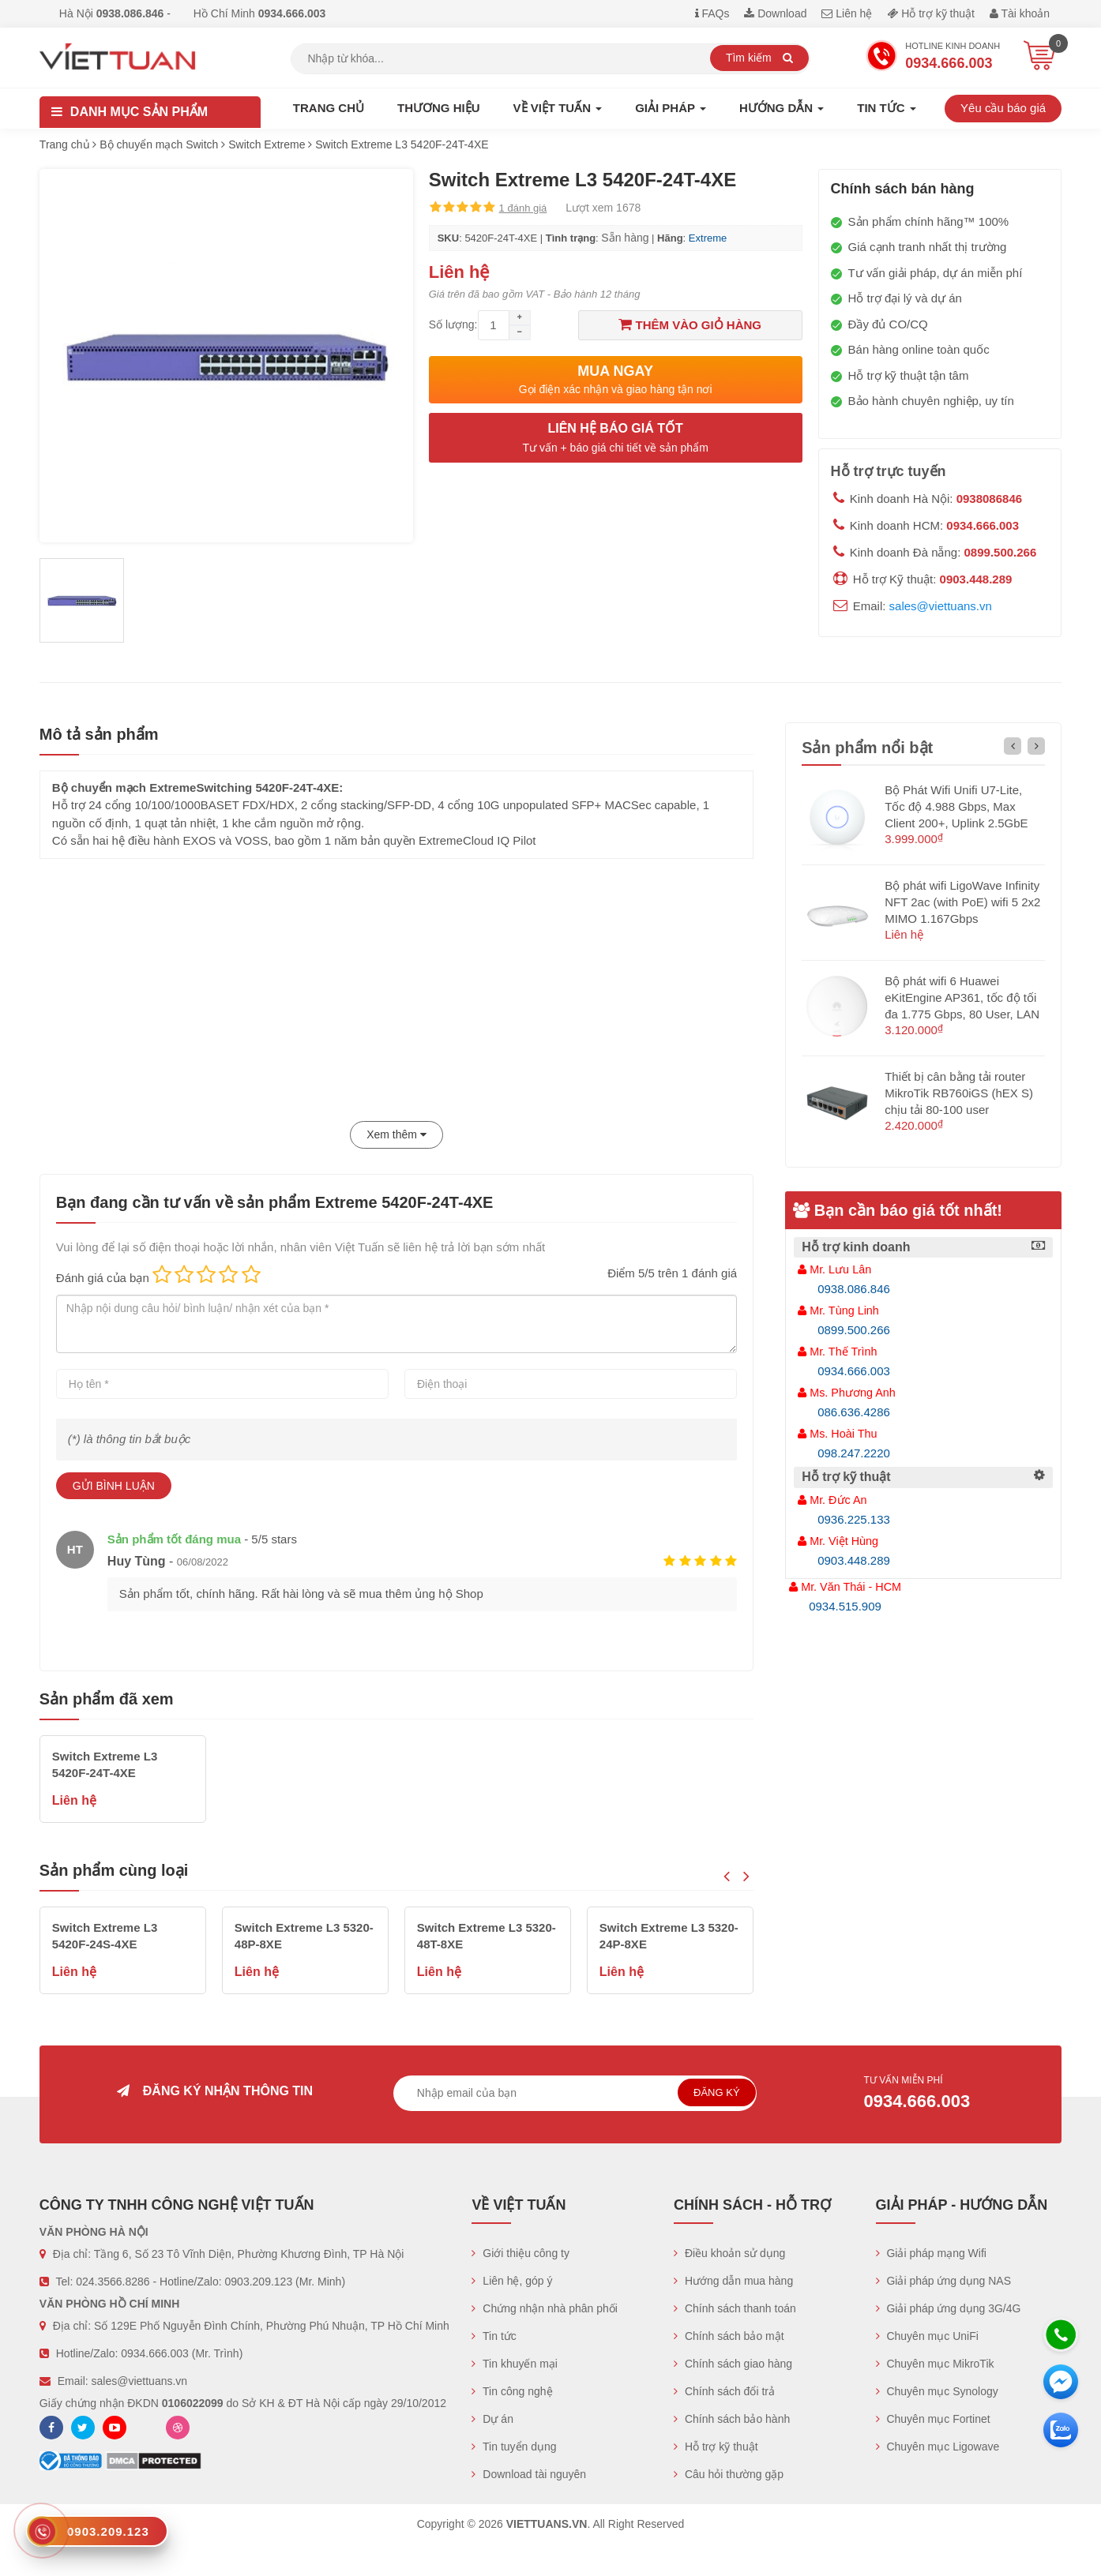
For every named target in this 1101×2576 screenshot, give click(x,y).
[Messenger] (1060, 2381)
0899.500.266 (1000, 552)
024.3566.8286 (112, 2281)
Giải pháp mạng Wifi (931, 2253)
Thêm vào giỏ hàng (689, 324)
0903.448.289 (976, 579)
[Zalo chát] (1060, 2430)
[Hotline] (1060, 2334)
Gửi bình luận (114, 1485)
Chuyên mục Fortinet (933, 2419)
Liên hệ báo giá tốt (615, 439)
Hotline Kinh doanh (933, 57)
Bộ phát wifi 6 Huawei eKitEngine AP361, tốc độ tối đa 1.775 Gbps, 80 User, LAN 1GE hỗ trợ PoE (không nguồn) (962, 1014)
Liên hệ (846, 13)
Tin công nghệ (512, 2391)
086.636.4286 (853, 1412)
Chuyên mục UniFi (927, 2336)
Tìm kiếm (759, 57)
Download (775, 13)
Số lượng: (453, 324)
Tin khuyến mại (514, 2363)
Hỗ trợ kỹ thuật (931, 13)
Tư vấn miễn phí (928, 2094)
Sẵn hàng (624, 237)
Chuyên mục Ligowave (938, 2446)
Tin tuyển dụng (514, 2446)
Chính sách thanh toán (735, 2308)
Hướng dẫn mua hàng (733, 2280)
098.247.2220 (853, 1453)
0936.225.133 (853, 1519)
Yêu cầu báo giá (1003, 107)
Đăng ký (716, 2092)
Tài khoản (1020, 13)
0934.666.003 (982, 525)
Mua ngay (615, 379)
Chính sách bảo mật (729, 2336)
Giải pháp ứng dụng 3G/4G (948, 2308)
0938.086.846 (853, 1288)
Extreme (708, 238)
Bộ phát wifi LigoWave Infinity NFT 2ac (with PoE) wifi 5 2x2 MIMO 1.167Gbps (962, 902)
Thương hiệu (438, 107)
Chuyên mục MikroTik (935, 2363)
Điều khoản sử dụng (729, 2253)
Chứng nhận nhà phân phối (544, 2308)
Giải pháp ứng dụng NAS (943, 2280)
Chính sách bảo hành (732, 2419)
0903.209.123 (259, 2281)
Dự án (492, 2419)
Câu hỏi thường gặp (728, 2474)
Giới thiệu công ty (520, 2253)
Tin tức (494, 2336)
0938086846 (989, 498)
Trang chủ (328, 107)
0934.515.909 (845, 1606)
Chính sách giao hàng (733, 2363)
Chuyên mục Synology (937, 2391)
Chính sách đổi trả (724, 2391)
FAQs (712, 13)
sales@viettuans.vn (940, 606)
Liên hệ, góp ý (512, 2280)
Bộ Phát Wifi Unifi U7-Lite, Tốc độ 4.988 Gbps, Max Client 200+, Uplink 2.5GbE (956, 806)
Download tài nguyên (529, 2474)
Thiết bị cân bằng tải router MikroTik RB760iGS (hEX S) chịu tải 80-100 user (959, 1093)
